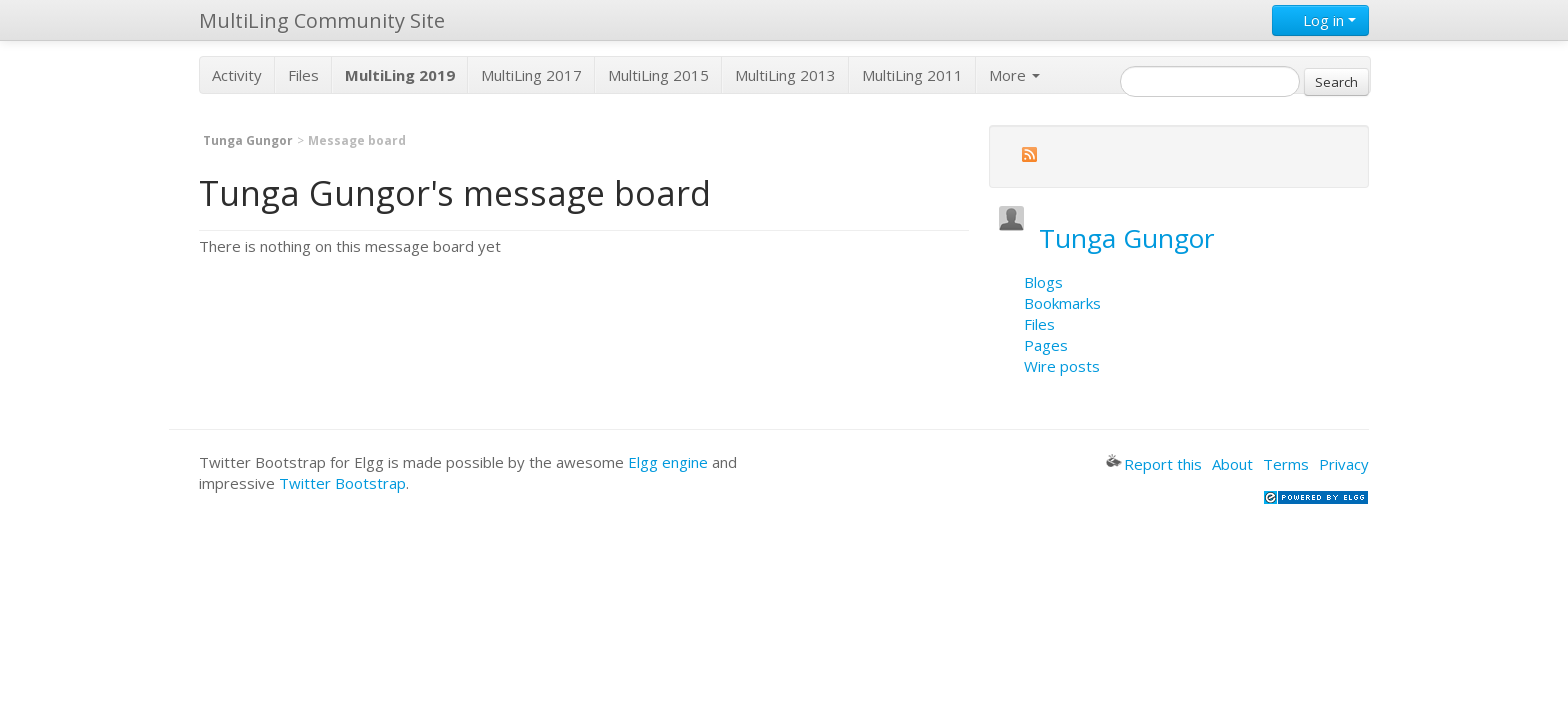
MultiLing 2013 (785, 75)
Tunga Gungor (248, 140)
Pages (1046, 345)
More (1014, 75)
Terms (1286, 464)
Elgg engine (668, 462)
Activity (237, 75)
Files (303, 75)
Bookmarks (1062, 303)
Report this (1154, 464)
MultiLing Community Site (322, 20)
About (1232, 464)
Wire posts (1062, 366)
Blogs (1043, 282)
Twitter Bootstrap (342, 483)
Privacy (1344, 464)
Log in (1320, 20)
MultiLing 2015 (658, 75)
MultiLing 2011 (912, 75)
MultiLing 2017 (531, 75)
